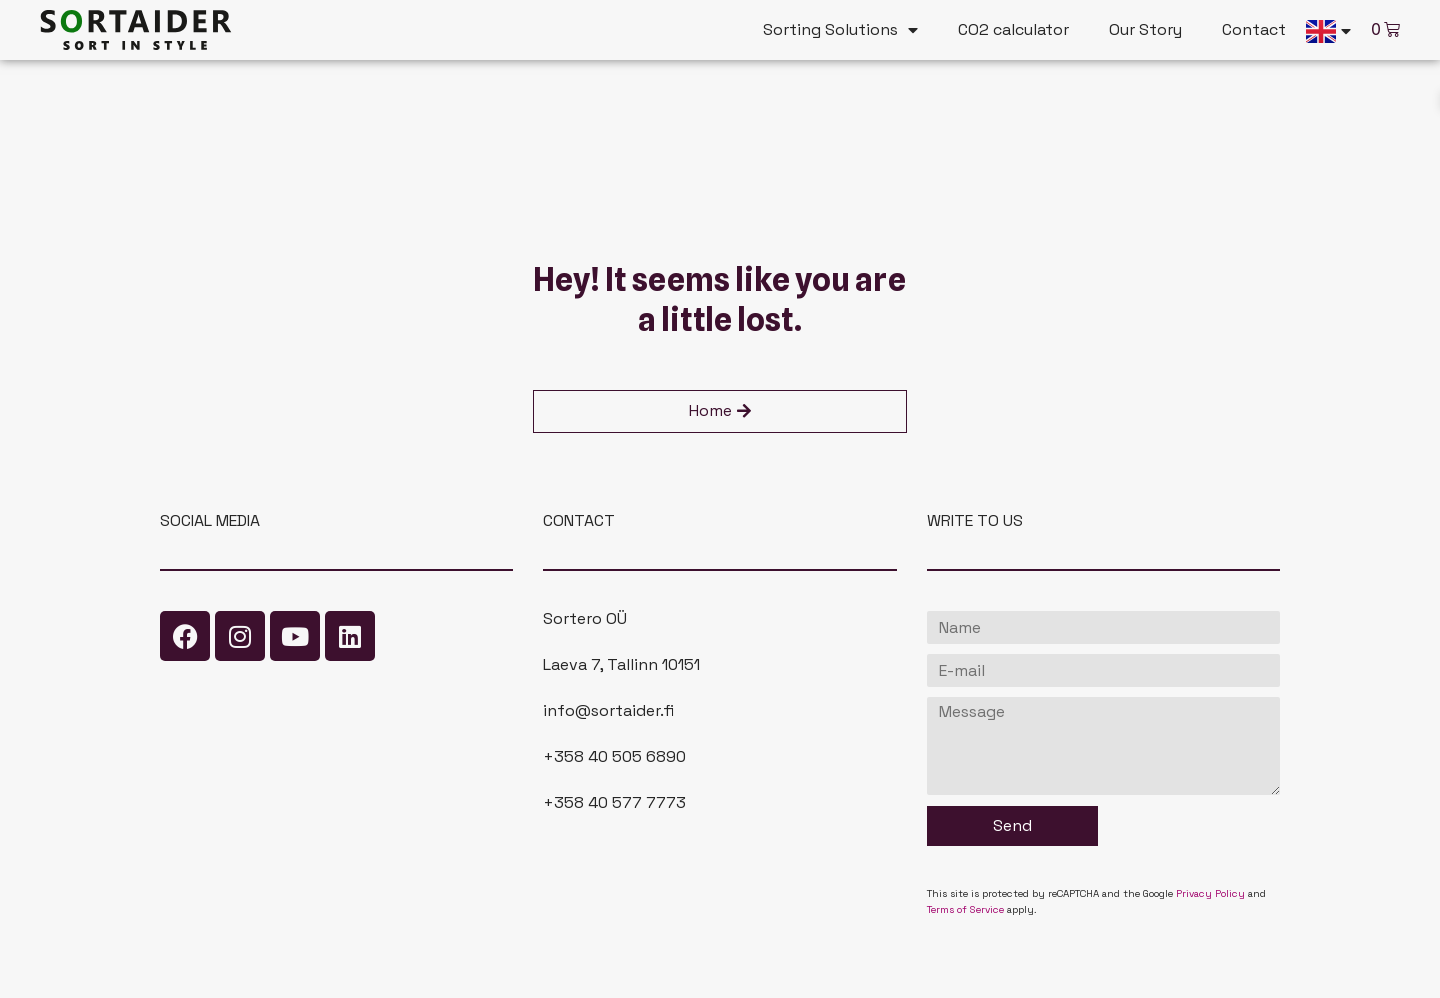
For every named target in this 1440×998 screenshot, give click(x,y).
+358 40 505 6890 (614, 756)
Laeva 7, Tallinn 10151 (621, 664)
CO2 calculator (1013, 29)
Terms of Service (965, 909)
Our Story (1145, 29)
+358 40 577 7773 (614, 802)
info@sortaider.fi (608, 710)
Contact (1254, 29)
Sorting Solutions (840, 30)
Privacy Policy (1210, 893)
